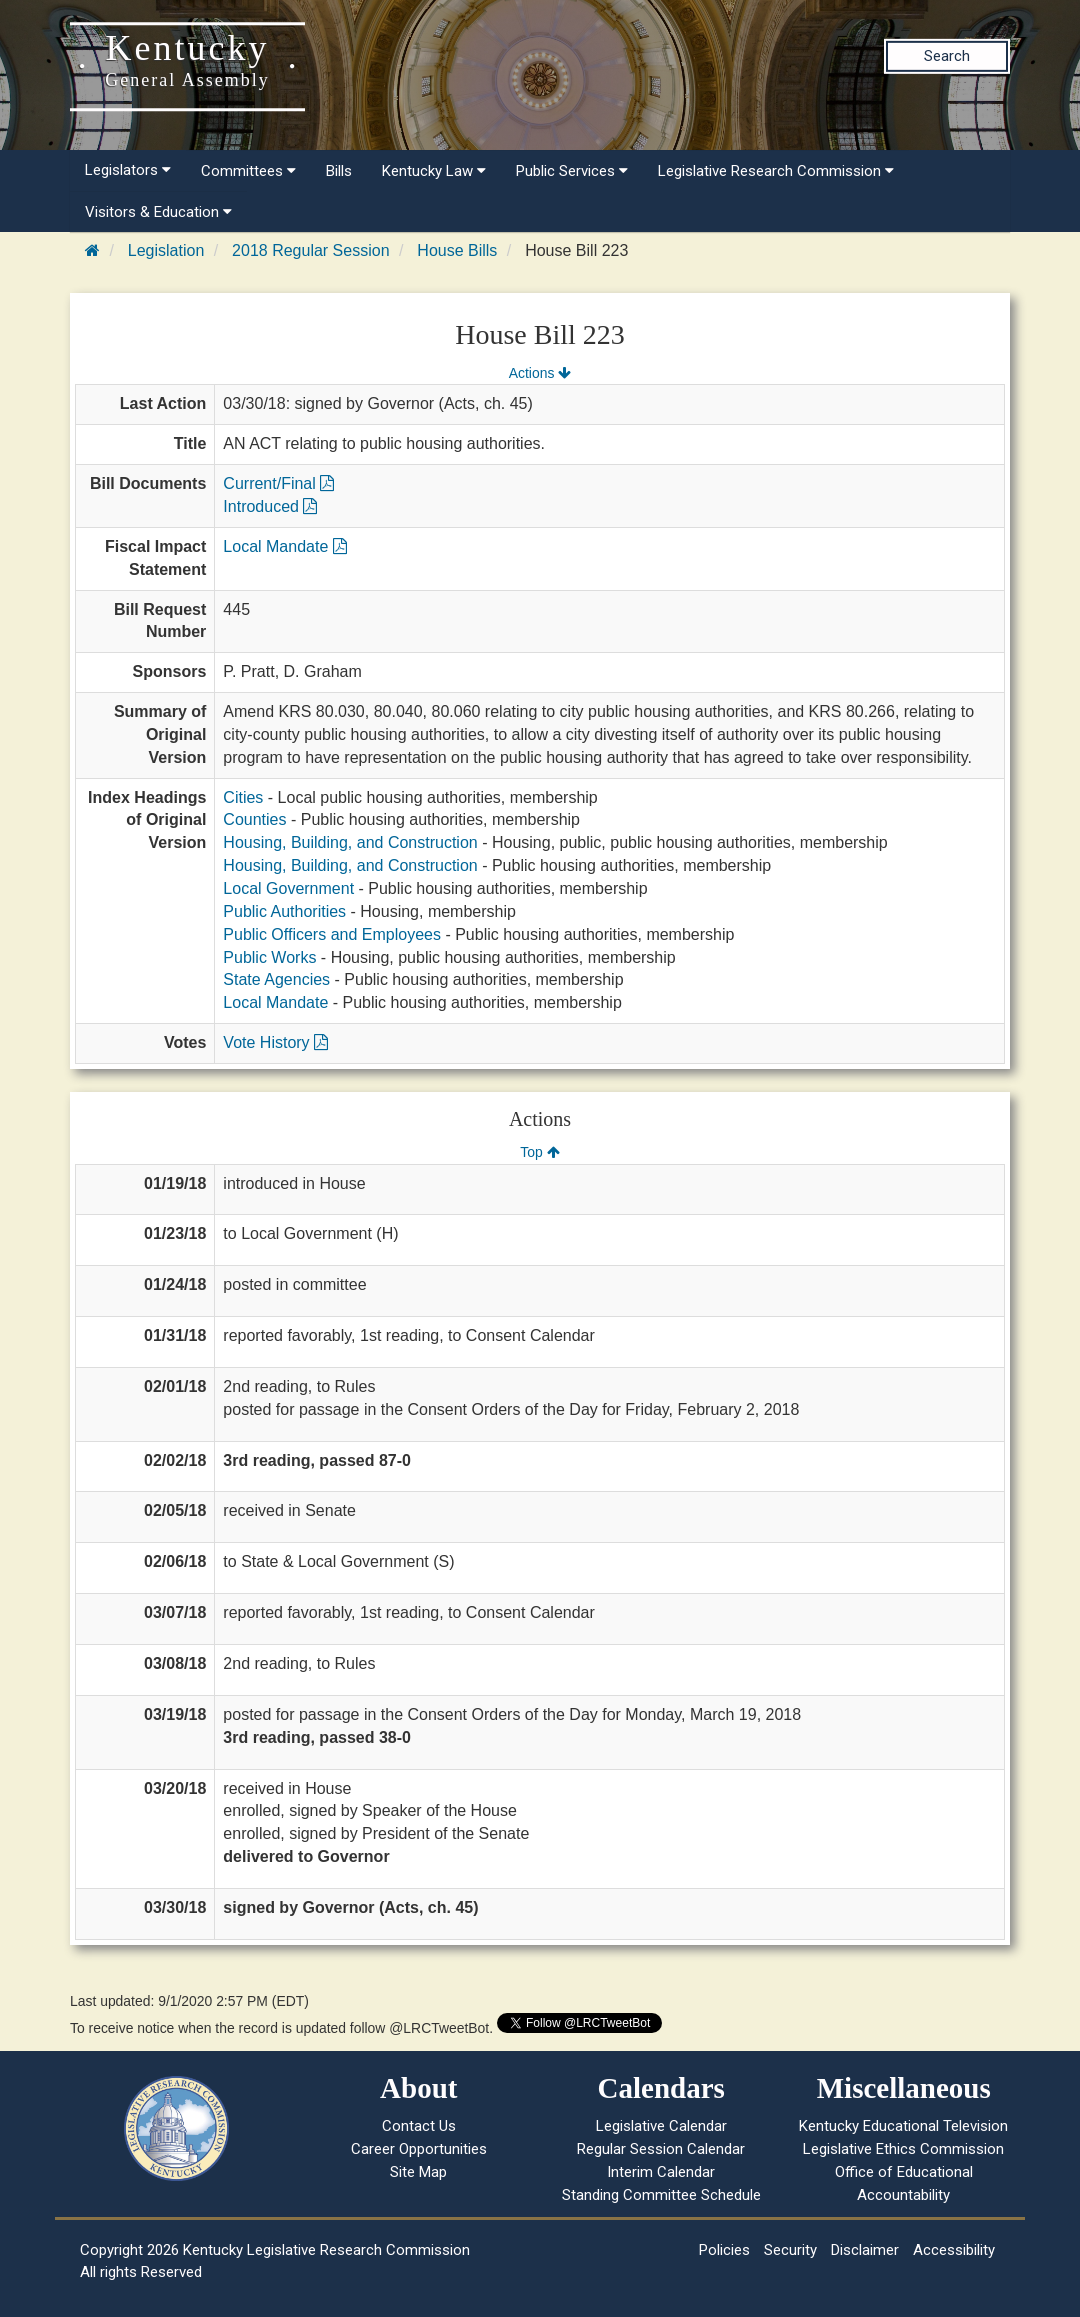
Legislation (166, 250)
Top (539, 1152)
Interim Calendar (661, 2172)
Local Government (288, 888)
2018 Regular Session (310, 250)
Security (790, 2250)
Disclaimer (865, 2250)
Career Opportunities (419, 2149)
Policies (724, 2250)
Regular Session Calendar (661, 2149)
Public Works (269, 957)
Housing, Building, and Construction (350, 842)
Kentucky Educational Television (903, 2126)
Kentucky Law (434, 171)
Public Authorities (284, 911)
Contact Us (419, 2126)
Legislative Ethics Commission (903, 2149)
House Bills (457, 250)
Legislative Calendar (661, 2126)
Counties (254, 819)
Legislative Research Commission (776, 171)
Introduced (270, 506)
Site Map (418, 2172)
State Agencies (276, 979)
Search (947, 56)
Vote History (275, 1042)
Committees (248, 171)
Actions (540, 373)
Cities (243, 797)
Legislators (128, 170)
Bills (339, 171)
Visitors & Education (158, 212)
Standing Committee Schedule (661, 2195)
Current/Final (278, 483)
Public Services (572, 171)
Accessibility (954, 2250)
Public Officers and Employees (332, 934)
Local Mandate (284, 546)
